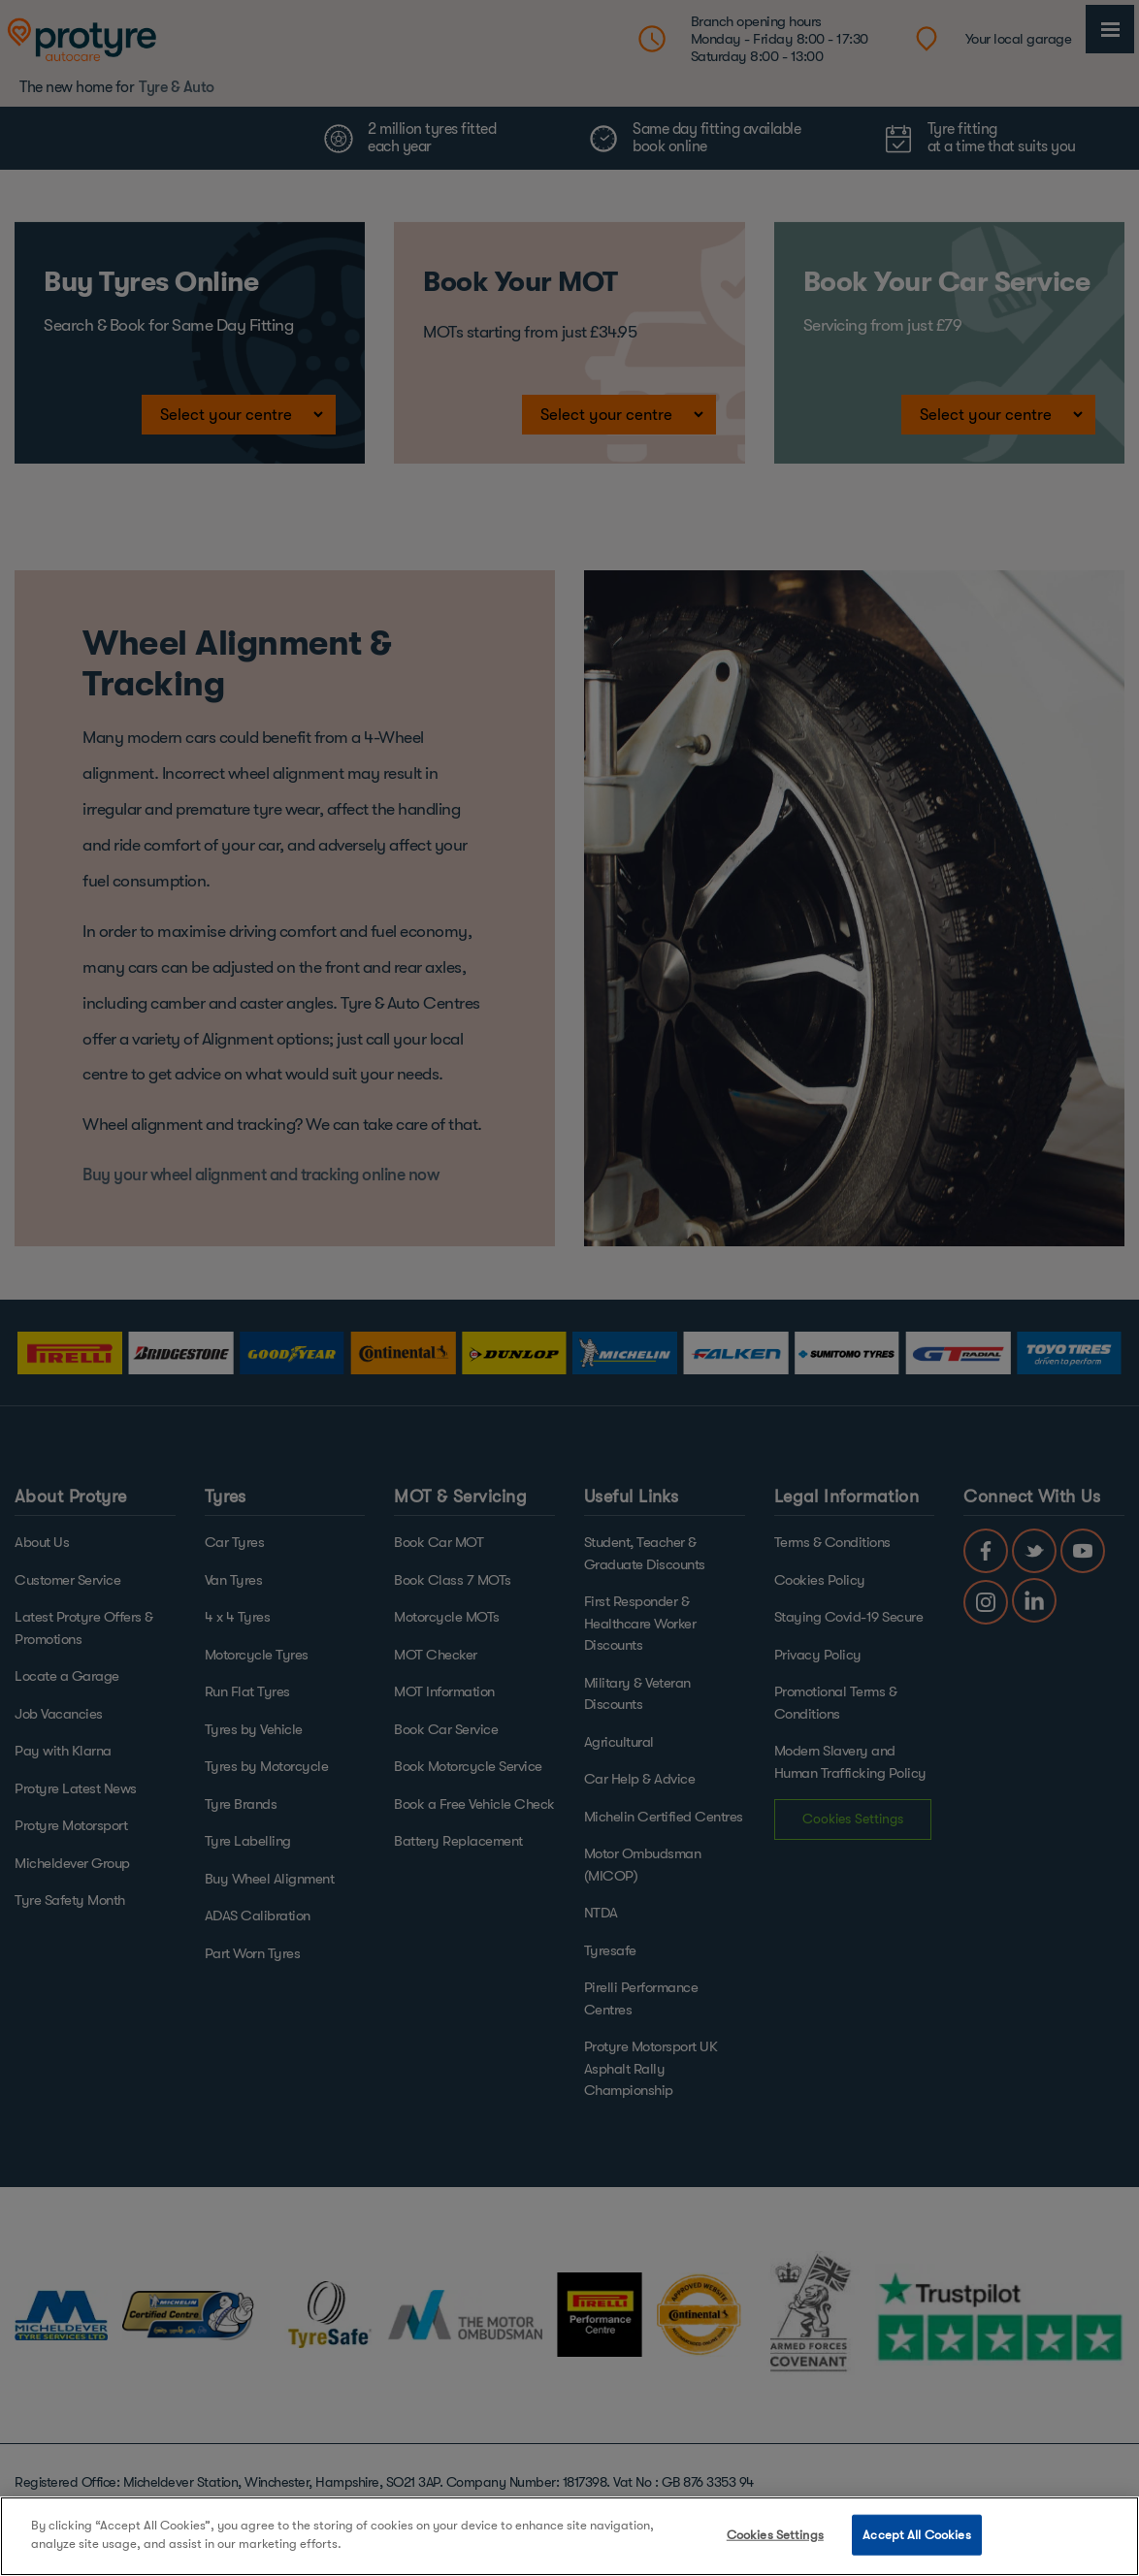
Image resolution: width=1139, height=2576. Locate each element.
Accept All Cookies (916, 2535)
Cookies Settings (775, 2535)
